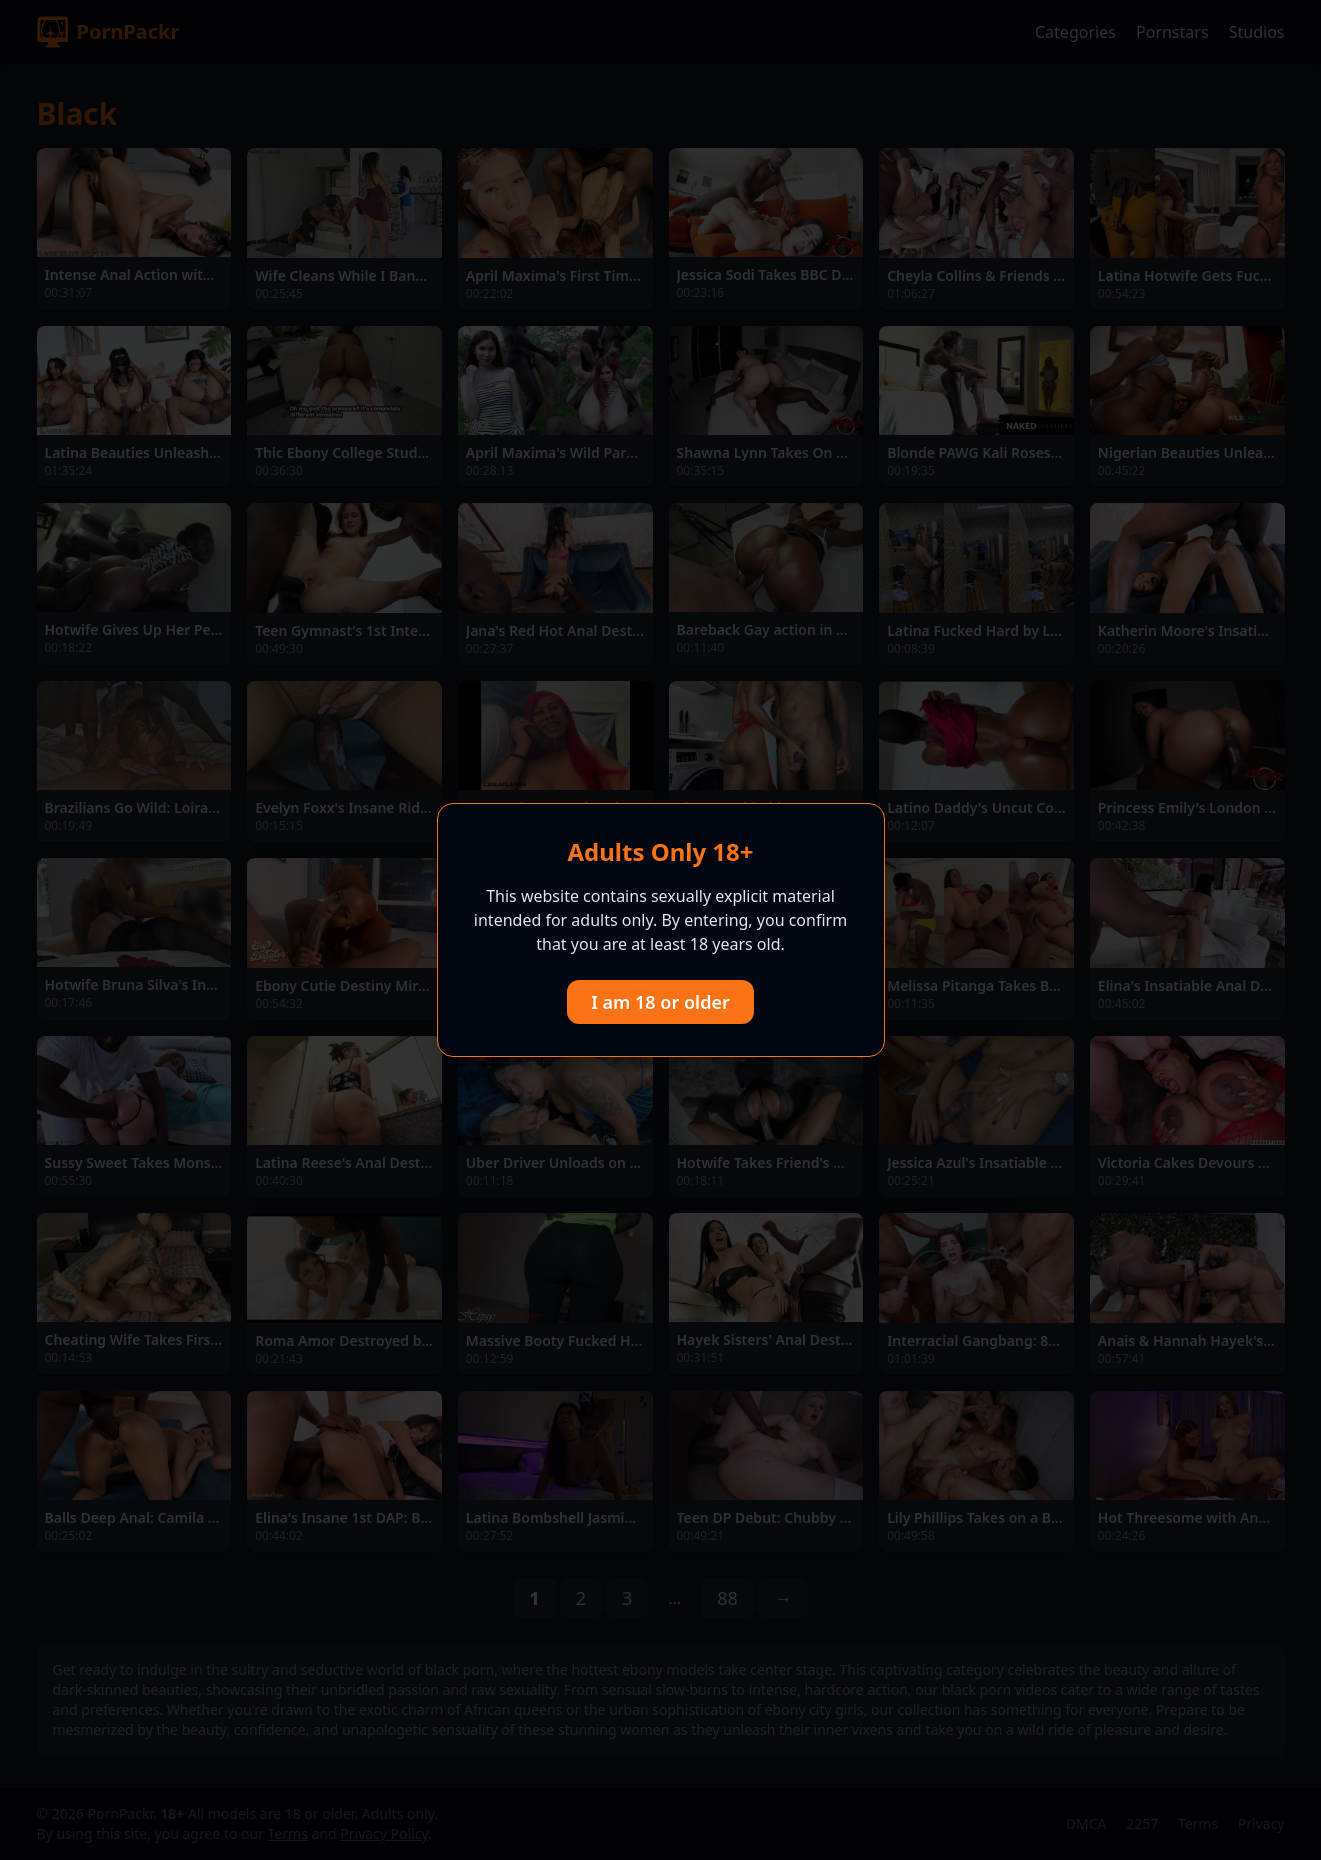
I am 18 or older (660, 1002)
